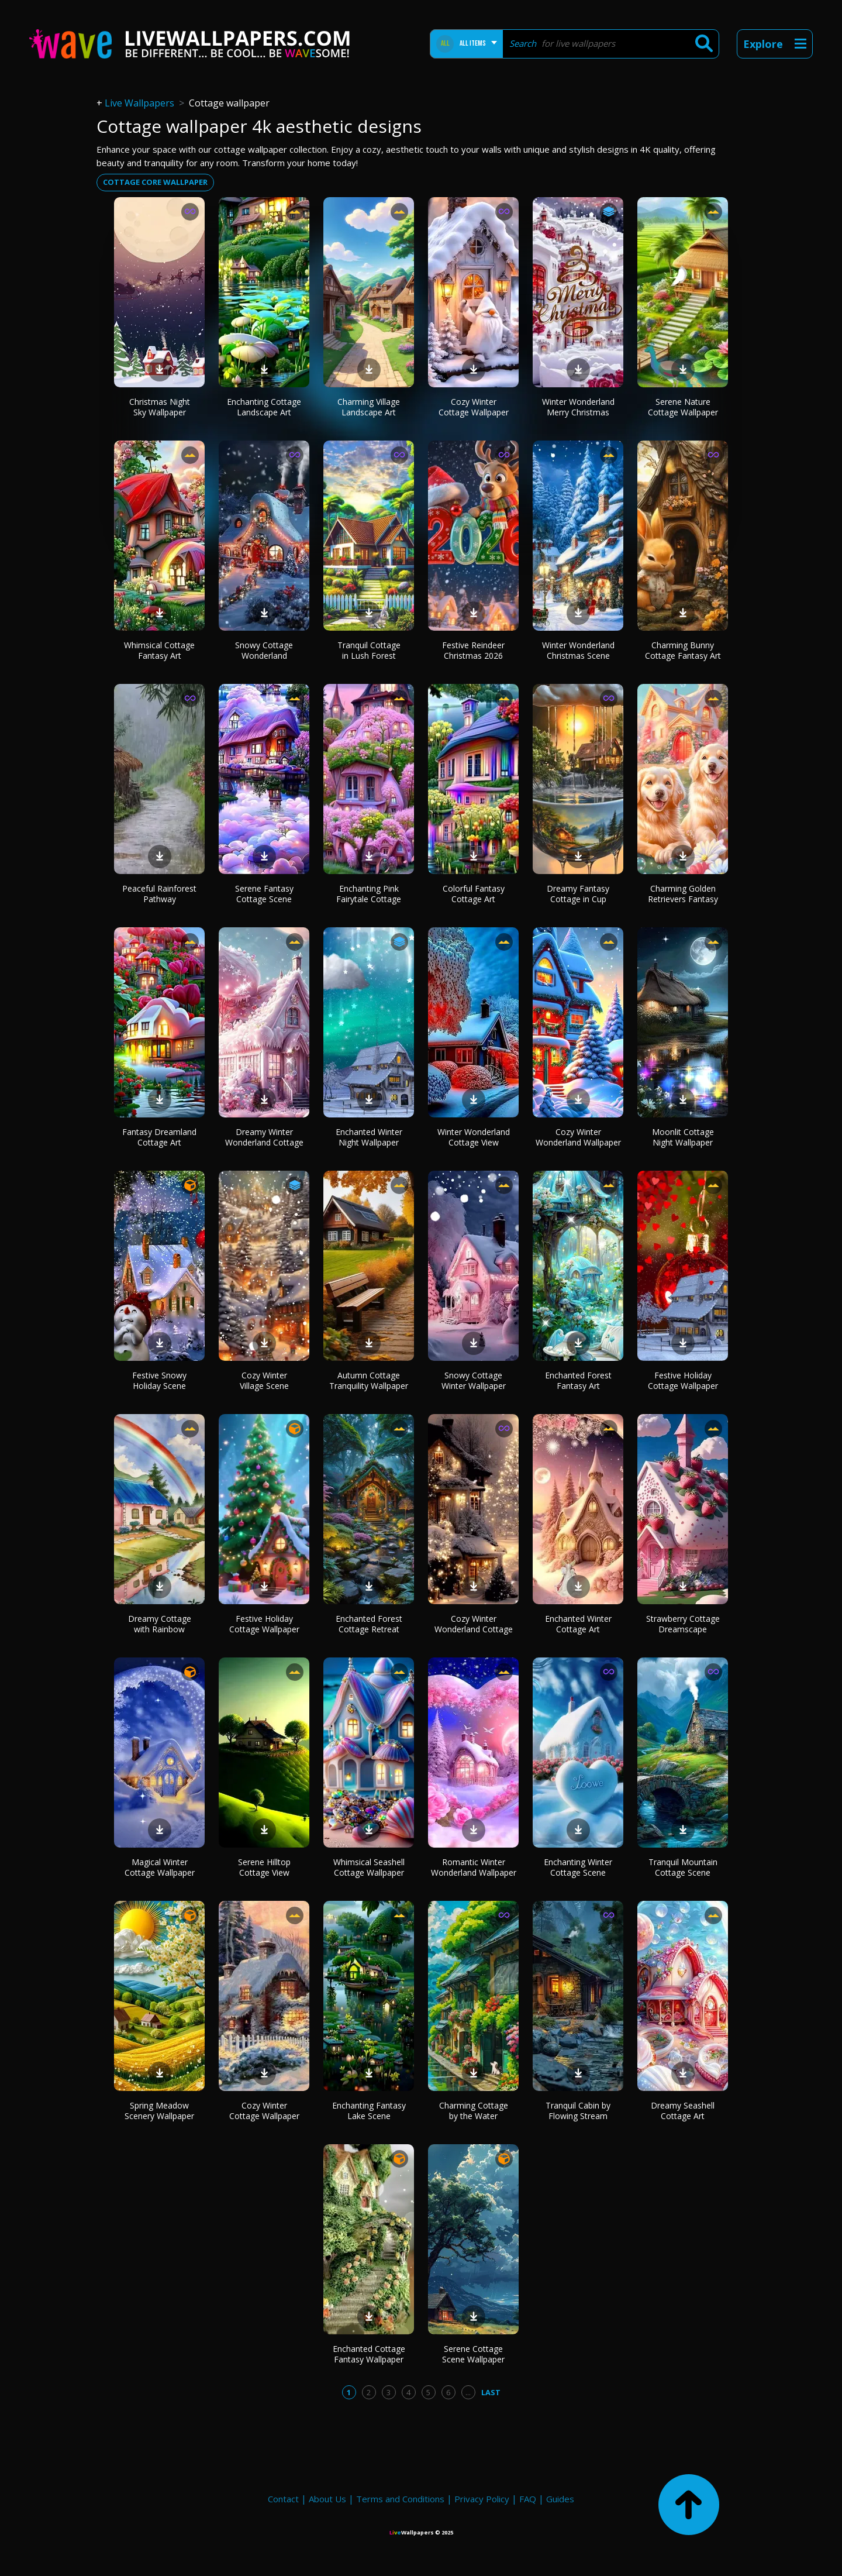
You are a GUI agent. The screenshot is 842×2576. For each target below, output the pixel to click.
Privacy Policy (481, 2499)
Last (491, 2392)
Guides (560, 2499)
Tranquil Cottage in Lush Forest (369, 650)
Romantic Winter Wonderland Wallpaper (473, 1867)
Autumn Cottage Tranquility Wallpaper (368, 1380)
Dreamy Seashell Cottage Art (683, 2110)
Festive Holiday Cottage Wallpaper (683, 1380)
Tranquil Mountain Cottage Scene (682, 1867)
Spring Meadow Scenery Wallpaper (159, 2110)
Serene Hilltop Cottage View (264, 1867)
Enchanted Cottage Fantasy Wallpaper (369, 2354)
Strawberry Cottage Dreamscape (683, 1624)
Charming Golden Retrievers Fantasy (683, 893)
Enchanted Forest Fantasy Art (578, 1380)
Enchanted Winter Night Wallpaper (369, 1137)
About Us (327, 2499)
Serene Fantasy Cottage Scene (264, 893)
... (468, 2392)
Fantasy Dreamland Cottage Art (159, 1137)
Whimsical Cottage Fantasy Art (159, 650)
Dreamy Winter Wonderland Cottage (264, 1137)
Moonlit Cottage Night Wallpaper (683, 1137)
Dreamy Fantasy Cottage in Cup (578, 893)
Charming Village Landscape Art (368, 407)
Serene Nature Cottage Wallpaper (683, 407)
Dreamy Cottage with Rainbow (159, 1624)
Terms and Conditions (400, 2499)
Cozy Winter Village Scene (264, 1380)
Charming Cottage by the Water (473, 2110)
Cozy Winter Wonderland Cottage (473, 1624)
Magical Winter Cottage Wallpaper (160, 1867)
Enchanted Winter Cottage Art (578, 1624)
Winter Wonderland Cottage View (473, 1137)
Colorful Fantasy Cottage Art (474, 893)
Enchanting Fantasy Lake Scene (369, 2110)
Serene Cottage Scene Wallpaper (473, 2354)
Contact (283, 2499)
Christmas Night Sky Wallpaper (159, 407)
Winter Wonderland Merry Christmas (578, 407)
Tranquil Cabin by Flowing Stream (578, 2110)
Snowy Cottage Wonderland (264, 650)
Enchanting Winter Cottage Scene (578, 1867)
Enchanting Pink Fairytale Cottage (368, 893)
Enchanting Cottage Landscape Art (264, 407)
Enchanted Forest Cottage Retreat (369, 1624)
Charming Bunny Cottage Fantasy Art (683, 650)
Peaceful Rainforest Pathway (159, 893)
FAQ (527, 2499)
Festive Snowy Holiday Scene (159, 1380)
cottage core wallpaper (155, 182)
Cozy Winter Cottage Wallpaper (474, 407)
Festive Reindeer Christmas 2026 (473, 650)
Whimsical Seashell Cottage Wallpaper (369, 1867)
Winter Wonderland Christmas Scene (578, 650)
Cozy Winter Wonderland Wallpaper (578, 1137)
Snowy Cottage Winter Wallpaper (473, 1380)
